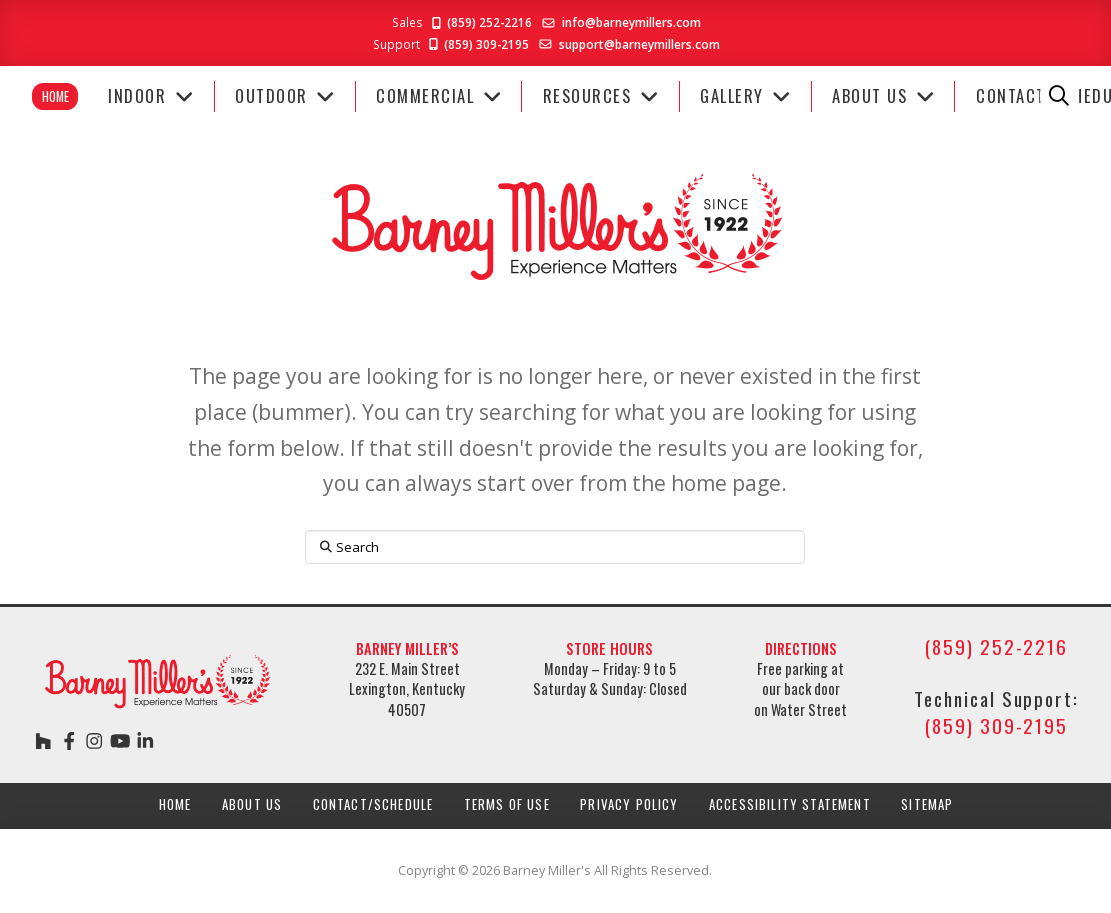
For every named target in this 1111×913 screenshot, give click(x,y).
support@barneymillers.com (639, 44)
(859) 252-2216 (480, 22)
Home (55, 96)
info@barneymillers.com (631, 22)
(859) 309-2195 (477, 44)
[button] (1060, 96)
